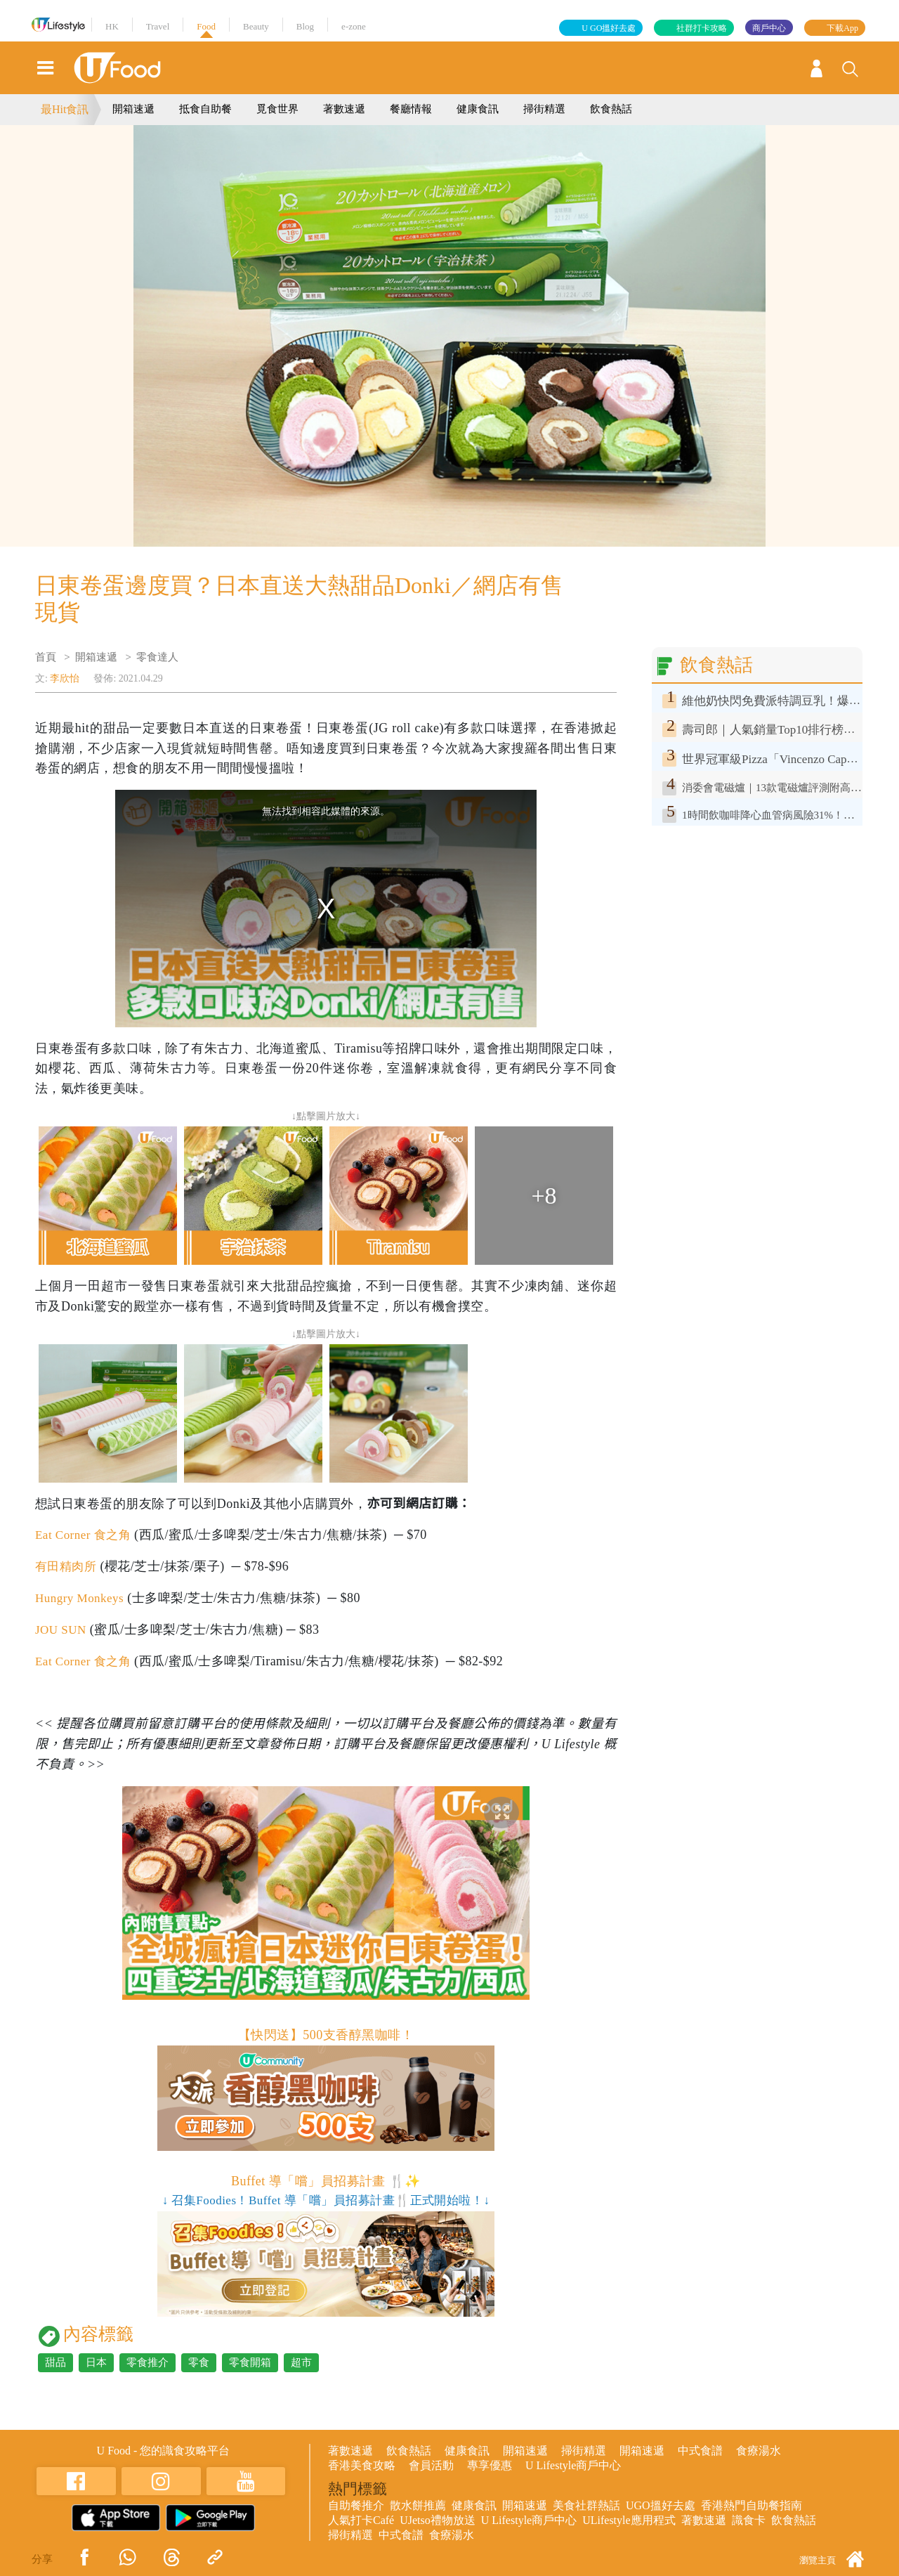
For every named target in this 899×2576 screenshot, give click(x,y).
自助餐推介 (356, 2505)
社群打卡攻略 (701, 28)
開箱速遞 (133, 109)
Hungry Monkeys (82, 1598)
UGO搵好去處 (660, 2505)
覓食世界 (277, 109)
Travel (157, 26)
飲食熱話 (611, 109)
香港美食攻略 (361, 2465)
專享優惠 (489, 2465)
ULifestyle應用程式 (628, 2520)
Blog (305, 26)
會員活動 (431, 2465)
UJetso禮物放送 (437, 2520)
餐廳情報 (411, 109)
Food (206, 26)
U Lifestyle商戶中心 (573, 2465)
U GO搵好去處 (609, 28)
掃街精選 (544, 109)
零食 (198, 2362)
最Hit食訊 (64, 109)
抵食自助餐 (205, 109)
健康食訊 (478, 109)
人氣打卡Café (361, 2520)
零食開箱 (250, 2362)
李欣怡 (64, 678)
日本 (96, 2362)
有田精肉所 (67, 1566)
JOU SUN (62, 1629)
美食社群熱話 (586, 2505)
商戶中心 (769, 28)
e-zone (353, 26)
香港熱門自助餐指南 (751, 2505)
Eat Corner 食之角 (85, 1535)
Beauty (256, 26)
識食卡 (749, 2520)
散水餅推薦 (418, 2505)
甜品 (55, 2362)
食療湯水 (758, 2451)
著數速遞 (344, 109)
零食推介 (147, 2362)
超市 (301, 2362)
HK (112, 26)
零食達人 (157, 657)
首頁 (45, 657)
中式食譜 (700, 2451)
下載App (842, 28)
